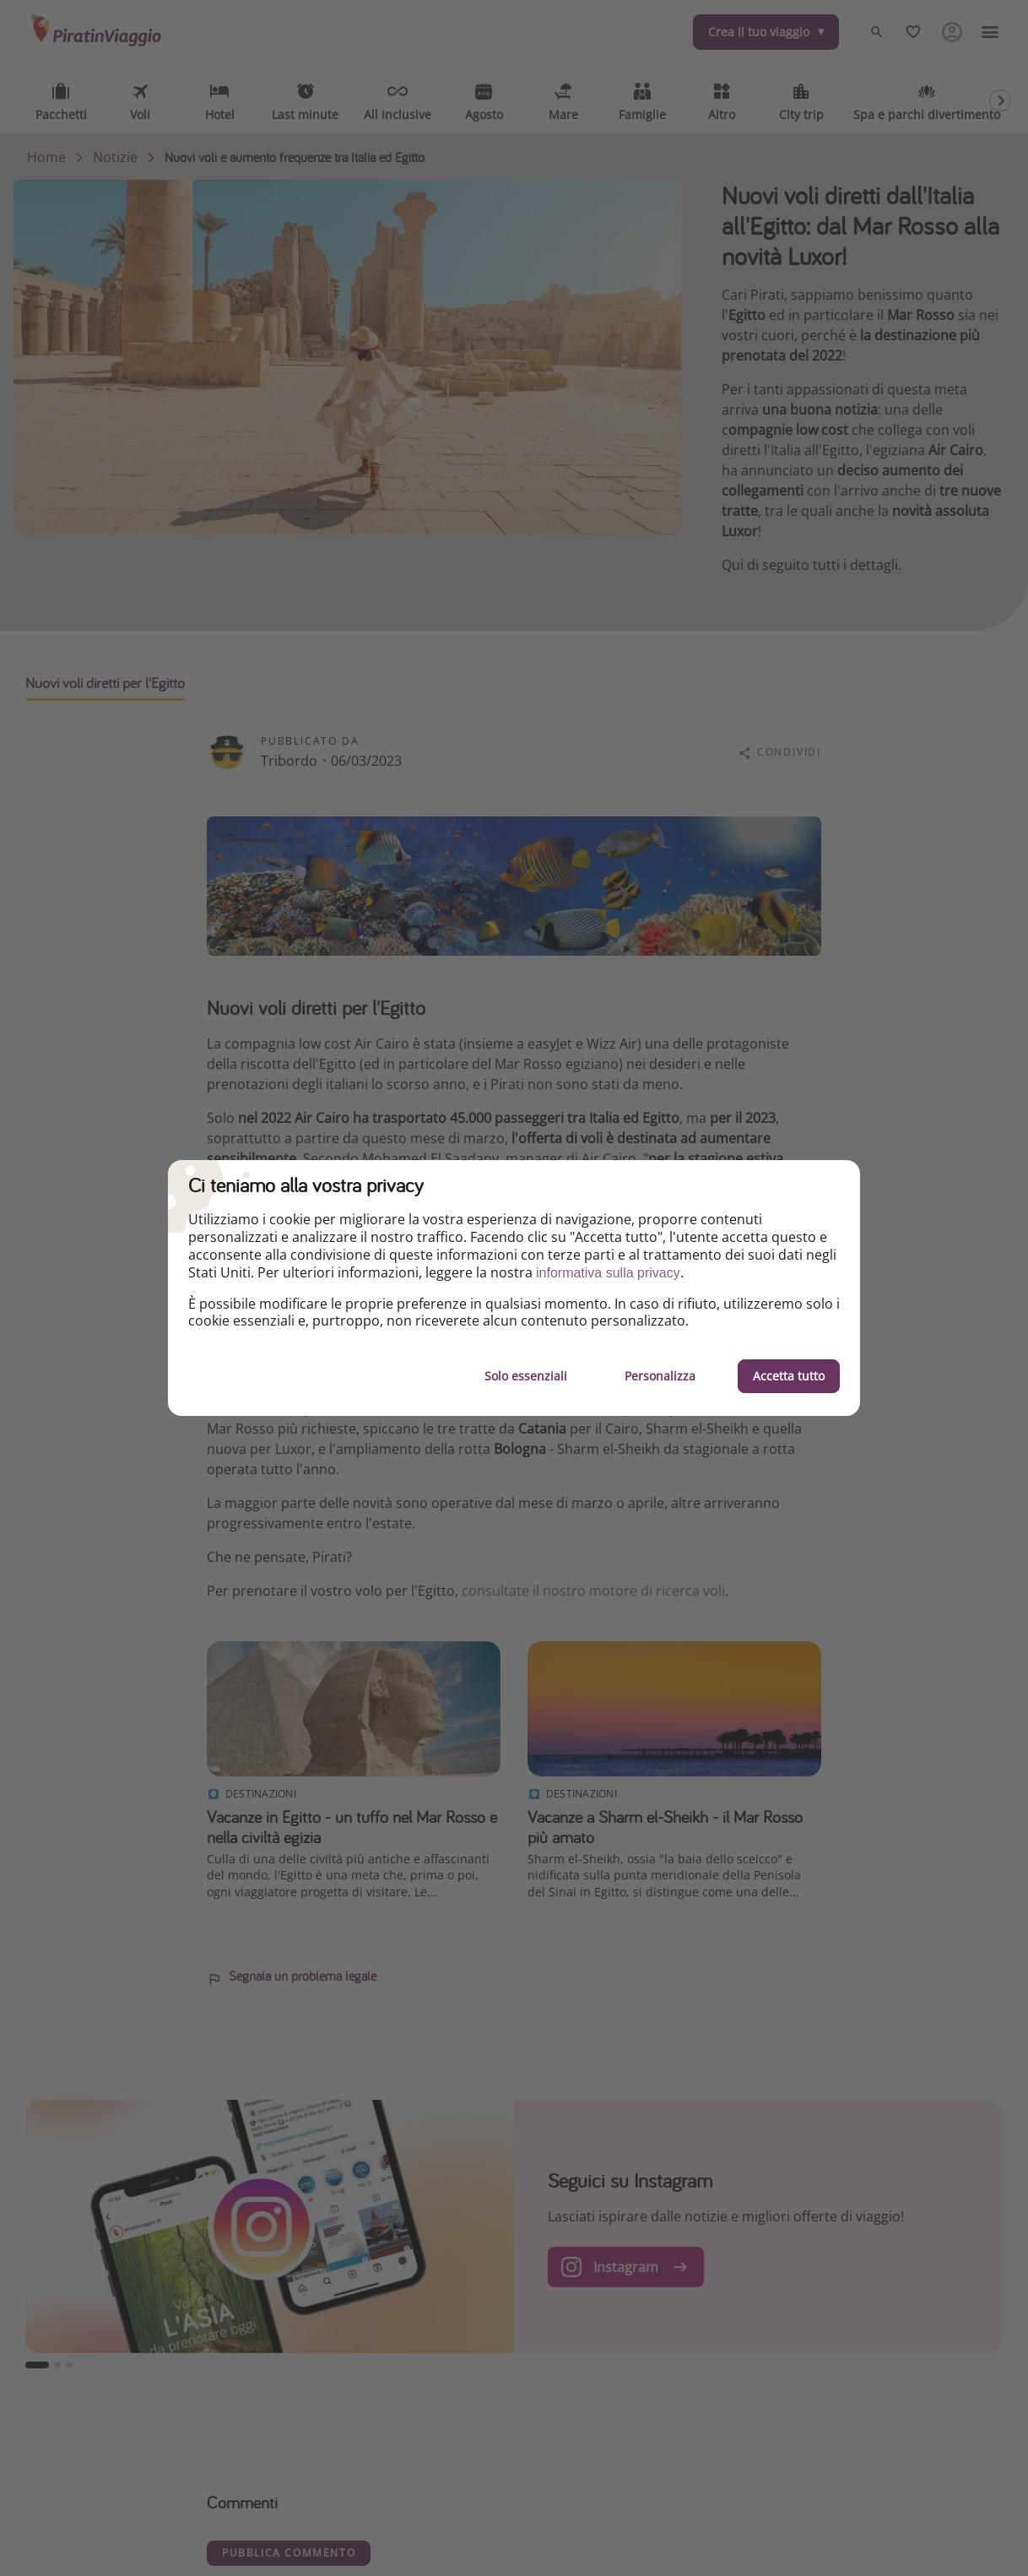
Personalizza (660, 1376)
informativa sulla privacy (608, 1273)
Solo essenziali (525, 1376)
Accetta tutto (789, 1376)
